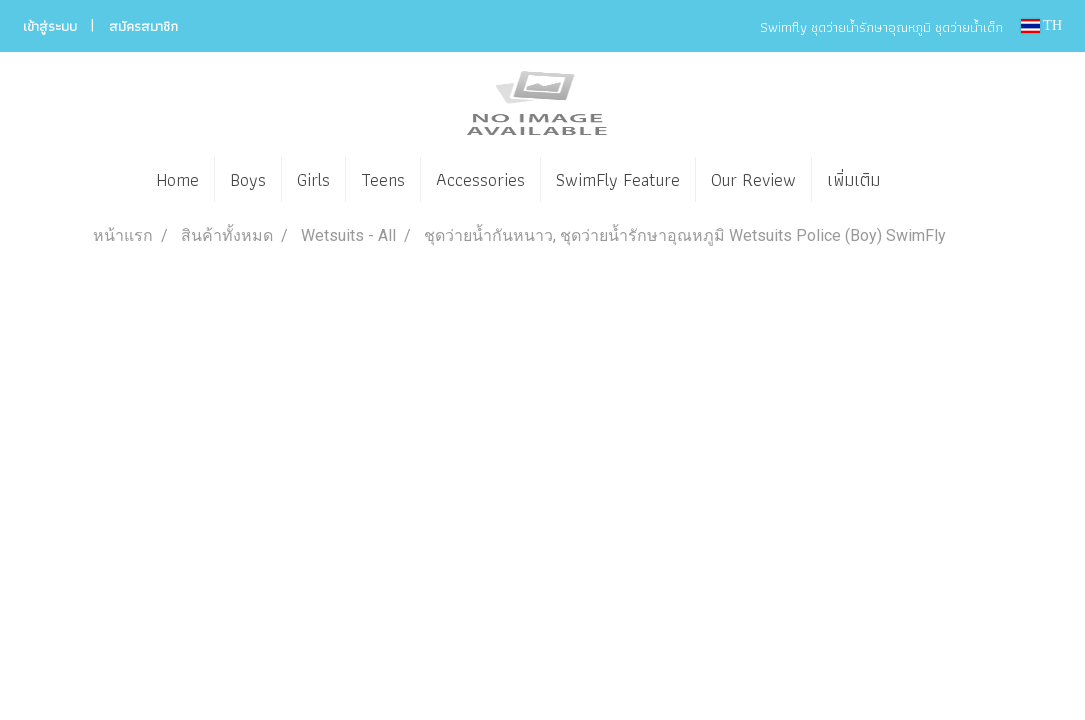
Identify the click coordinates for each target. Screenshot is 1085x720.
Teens (383, 179)
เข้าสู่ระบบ (50, 26)
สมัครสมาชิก (143, 26)
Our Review (753, 179)
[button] (925, 180)
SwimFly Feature (618, 179)
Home (177, 179)
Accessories (480, 179)
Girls (313, 179)
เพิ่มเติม (853, 179)
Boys (248, 179)
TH (1041, 25)
